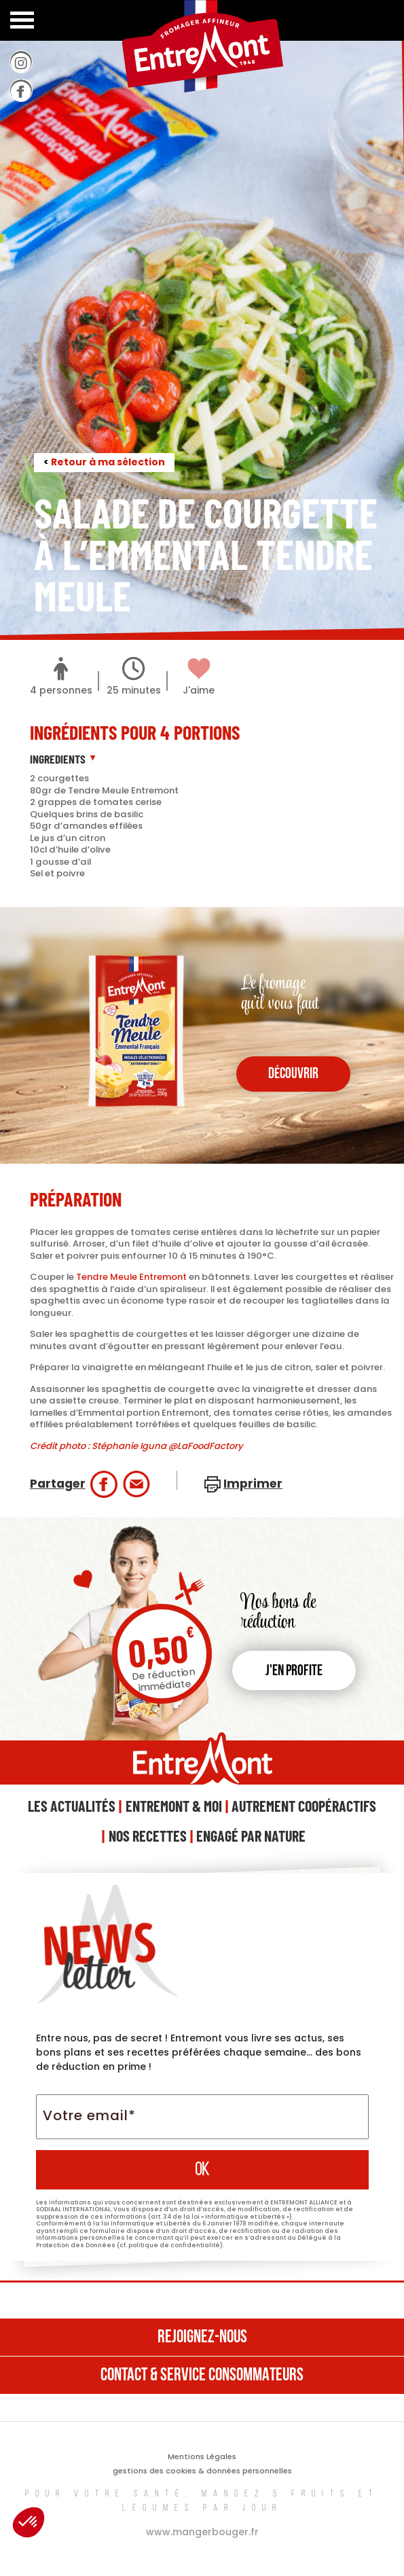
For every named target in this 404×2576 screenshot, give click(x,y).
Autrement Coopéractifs (304, 1805)
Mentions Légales (202, 2456)
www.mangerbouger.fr (202, 2532)
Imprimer (252, 1483)
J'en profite (294, 1671)
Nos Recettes (148, 1835)
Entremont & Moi (174, 1805)
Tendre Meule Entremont (131, 1276)
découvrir (293, 1074)
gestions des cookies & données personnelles (202, 2470)
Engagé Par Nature (251, 1835)
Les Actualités (71, 1805)
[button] (28, 2522)
